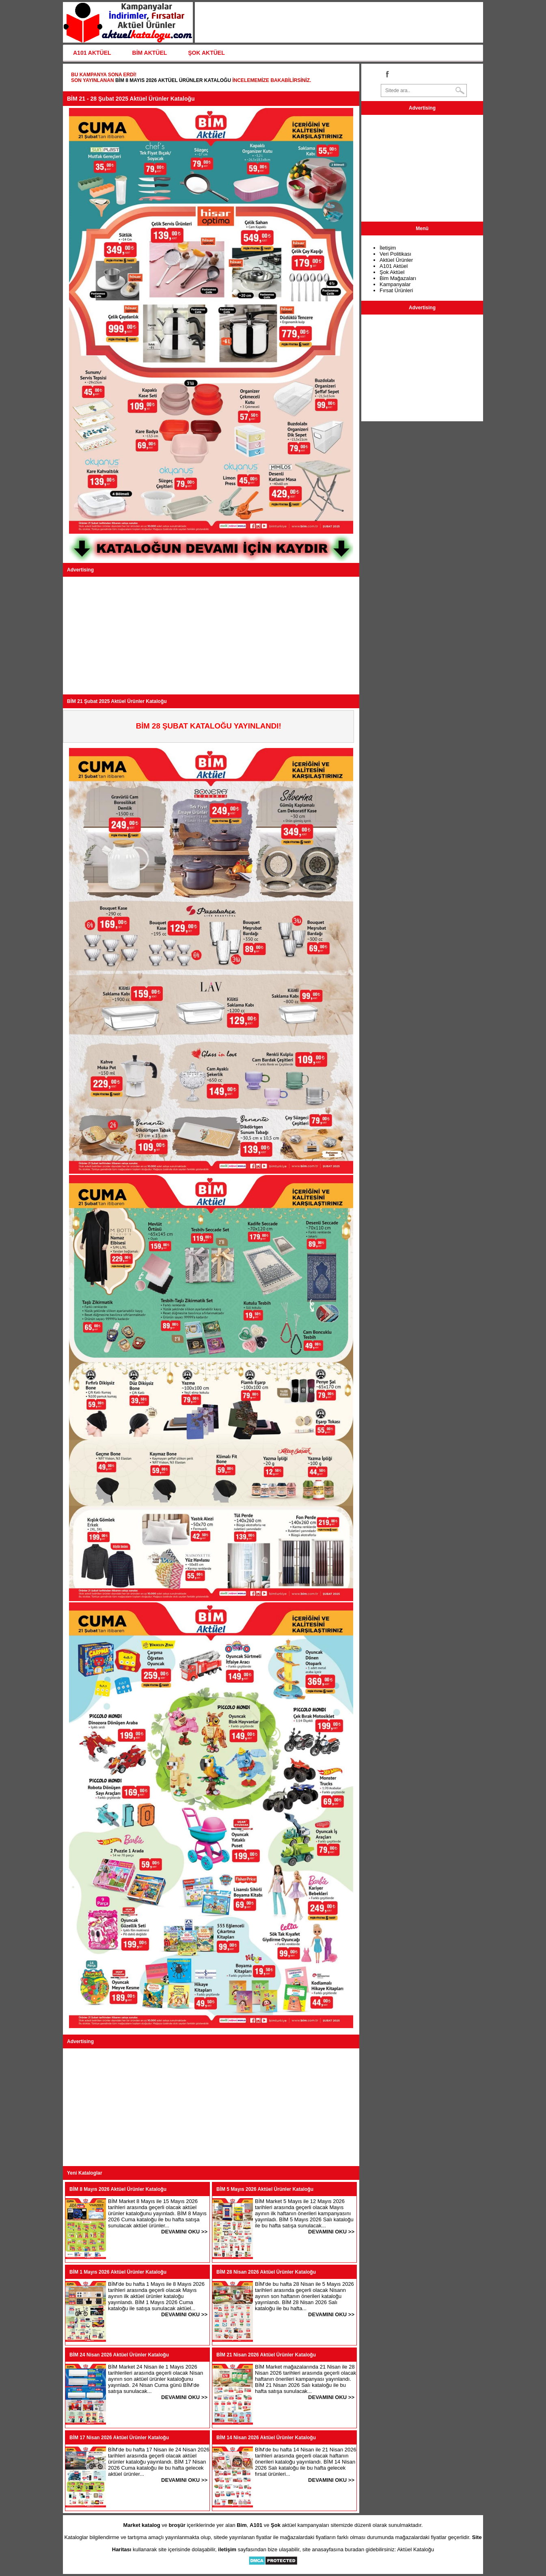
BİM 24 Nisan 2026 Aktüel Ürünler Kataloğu (119, 2355)
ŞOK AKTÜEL (206, 53)
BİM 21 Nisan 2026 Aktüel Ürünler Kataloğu (266, 2355)
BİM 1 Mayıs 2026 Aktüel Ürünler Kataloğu (117, 2272)
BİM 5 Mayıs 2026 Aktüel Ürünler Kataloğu (264, 2189)
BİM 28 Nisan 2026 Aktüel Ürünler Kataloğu (266, 2272)
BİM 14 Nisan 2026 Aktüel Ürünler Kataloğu (266, 2437)
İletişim (388, 248)
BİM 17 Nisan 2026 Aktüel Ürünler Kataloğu (119, 2437)
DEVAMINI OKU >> (184, 2232)
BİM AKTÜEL (149, 53)
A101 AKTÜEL (92, 53)
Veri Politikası (395, 254)
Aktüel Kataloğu (415, 2549)
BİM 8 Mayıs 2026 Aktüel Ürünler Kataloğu (173, 80)
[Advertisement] (211, 635)
